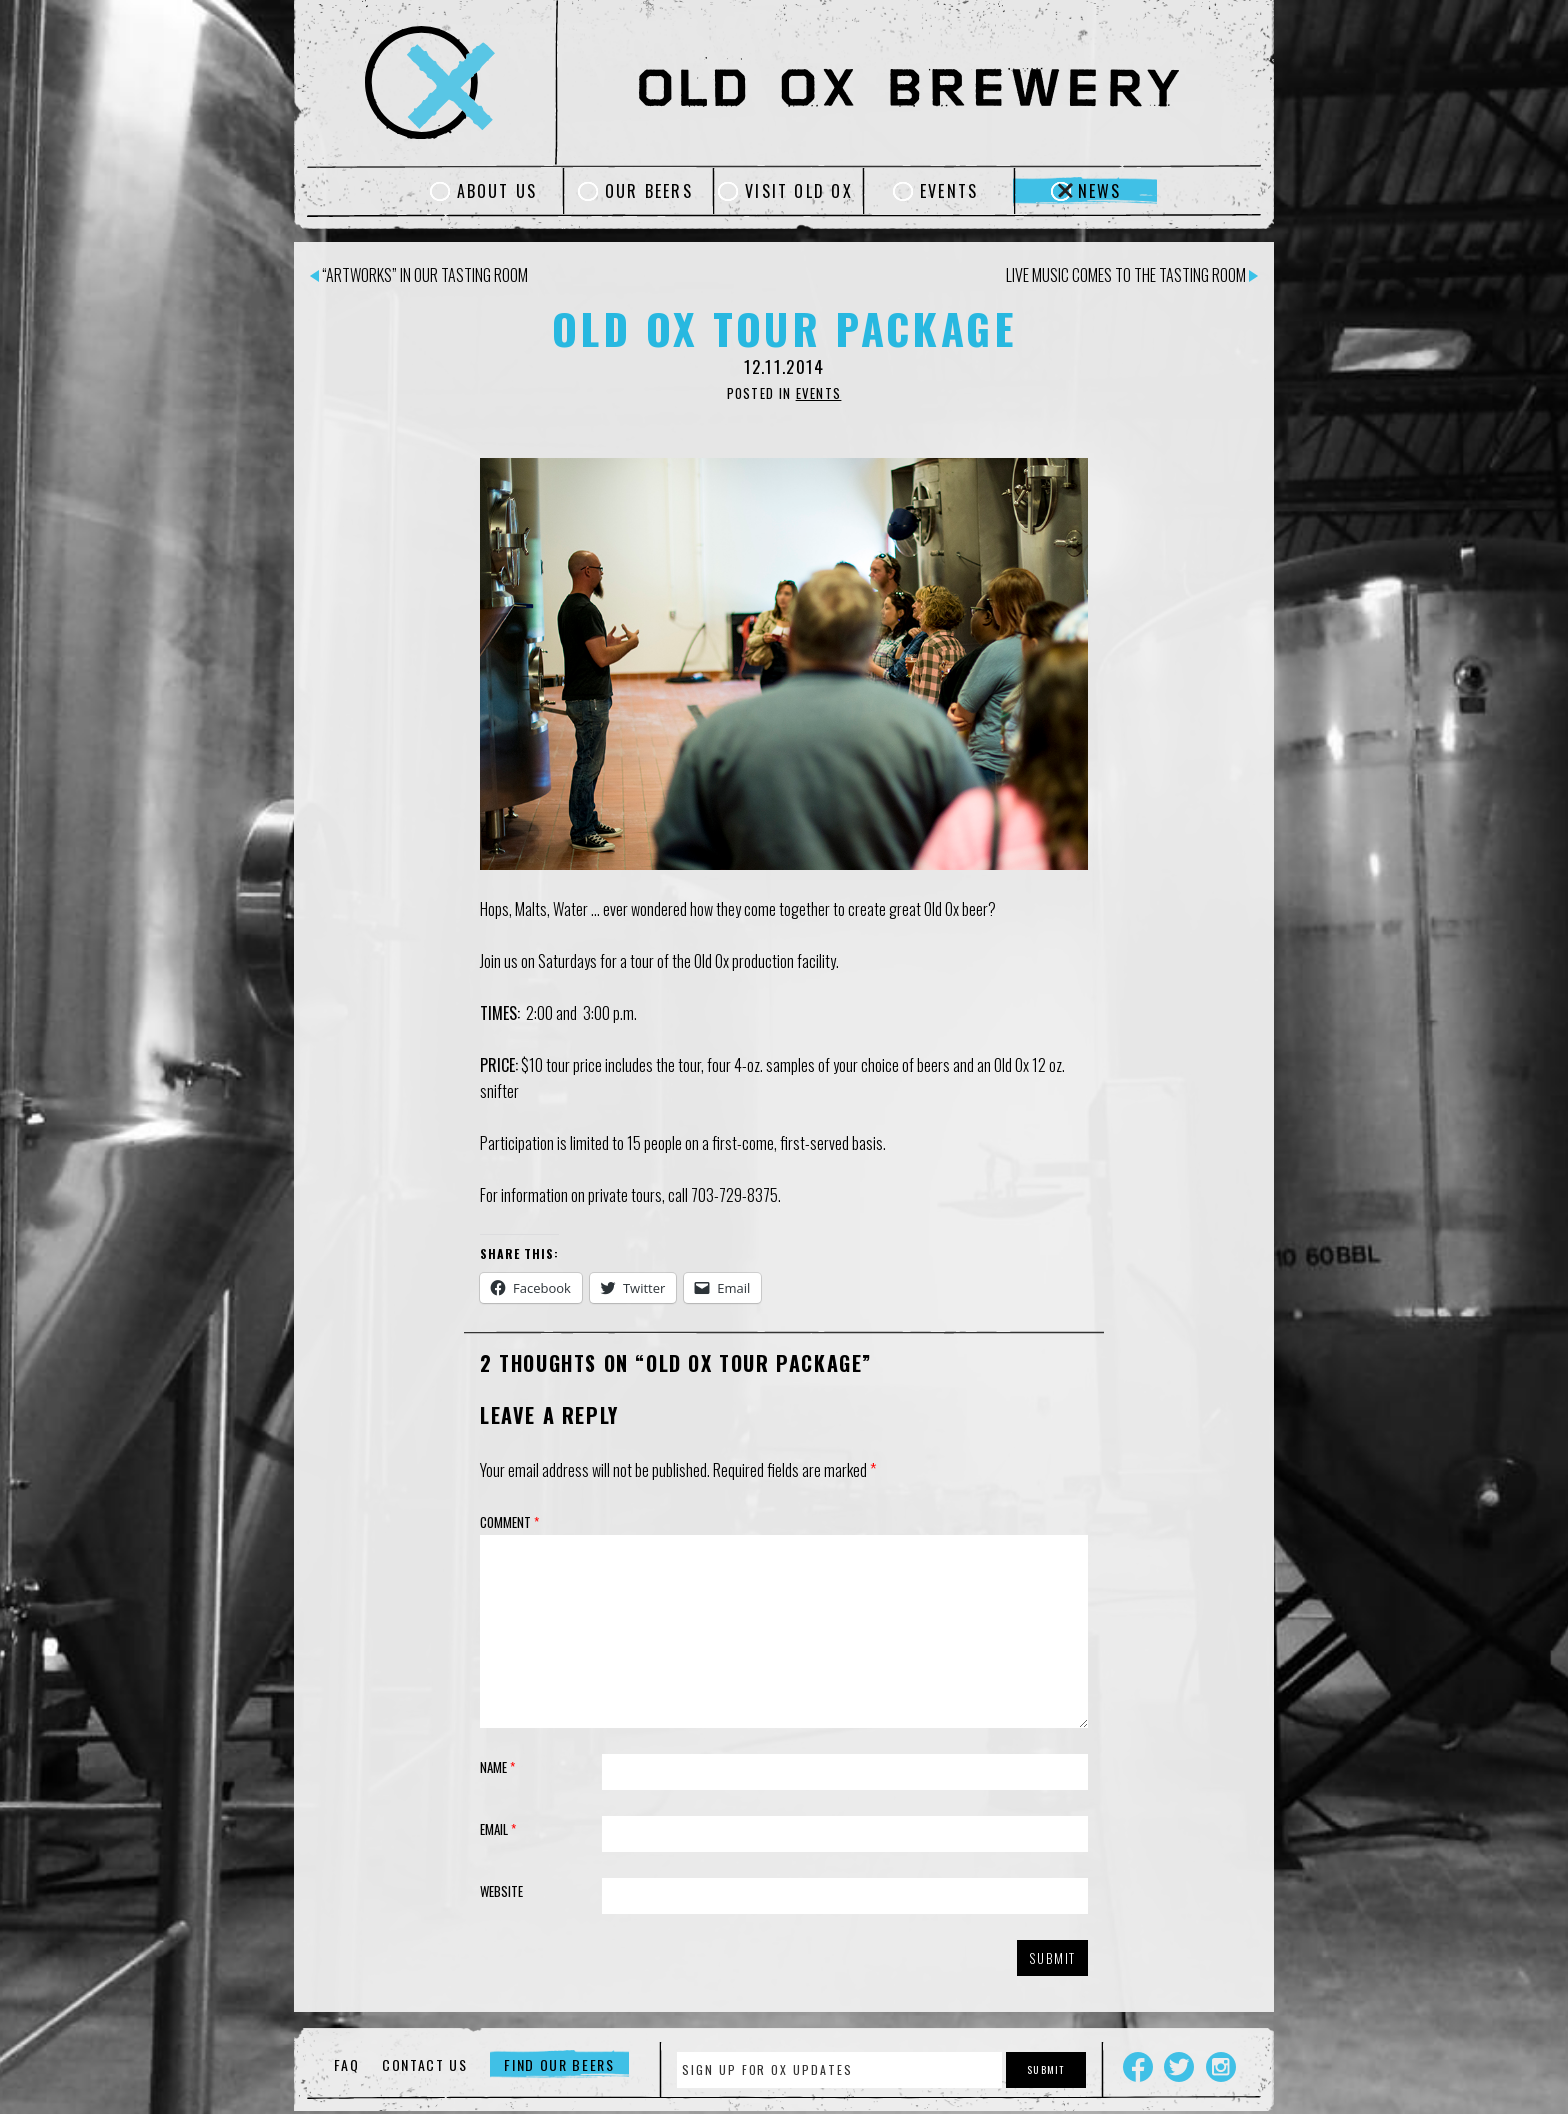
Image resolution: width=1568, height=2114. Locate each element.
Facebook (1138, 2067)
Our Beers (649, 191)
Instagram (1221, 2067)
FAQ (346, 2064)
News (1100, 191)
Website (501, 1891)
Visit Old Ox (799, 191)
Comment (509, 1522)
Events (949, 191)
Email (498, 1829)
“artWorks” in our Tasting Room (419, 275)
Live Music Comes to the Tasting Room (1132, 275)
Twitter (1179, 2067)
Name (497, 1767)
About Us (497, 191)
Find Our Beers (559, 2064)
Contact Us (425, 2064)
